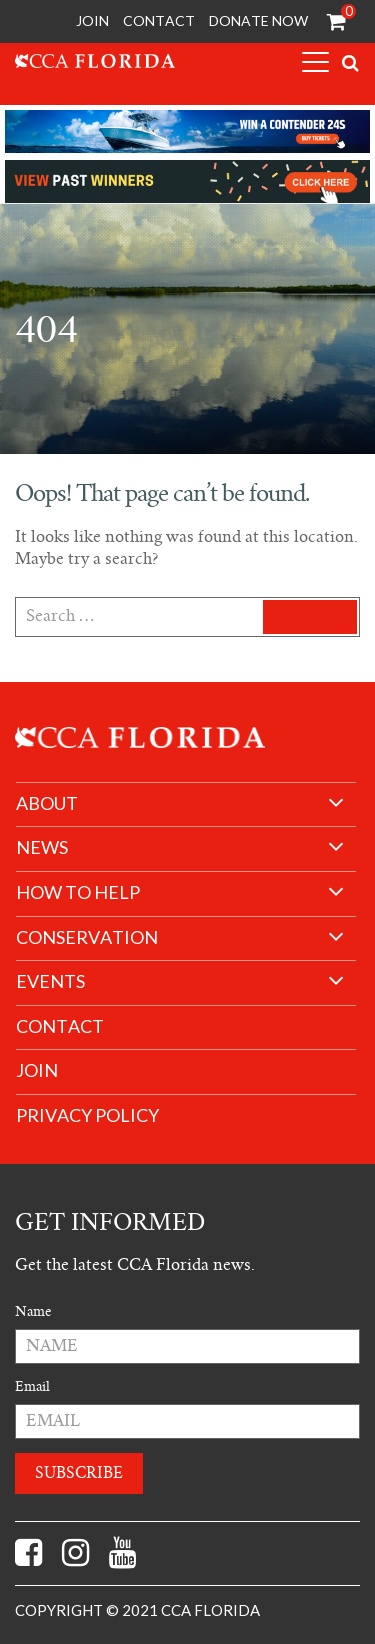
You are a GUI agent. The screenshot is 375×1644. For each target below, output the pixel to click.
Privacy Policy (87, 1115)
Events (50, 981)
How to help (78, 892)
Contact (159, 20)
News (42, 847)
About (47, 803)
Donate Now (258, 20)
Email (32, 1386)
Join (92, 20)
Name (33, 1311)
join (37, 1070)
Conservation (87, 937)
